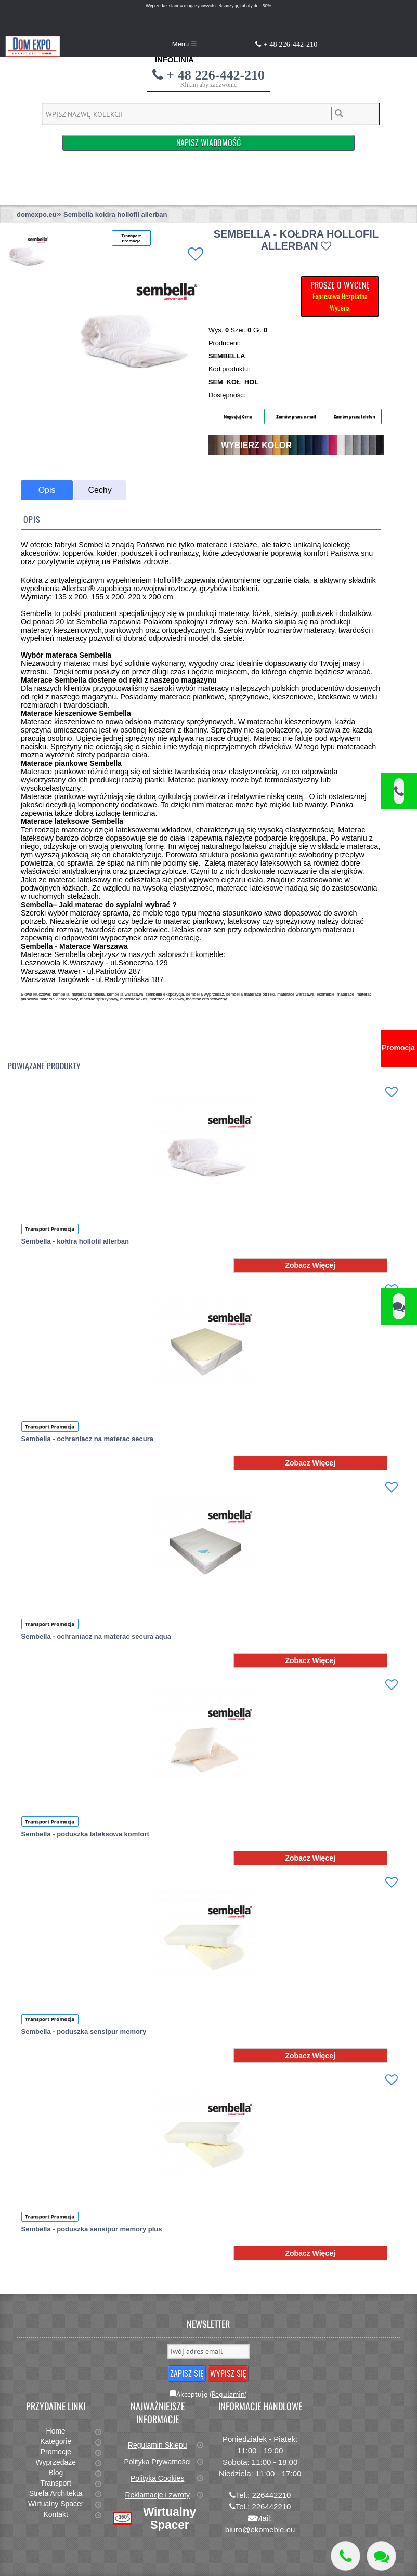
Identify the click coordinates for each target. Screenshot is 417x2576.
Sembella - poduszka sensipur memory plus (91, 2229)
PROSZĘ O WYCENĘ (340, 296)
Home (56, 2431)
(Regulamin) (228, 2394)
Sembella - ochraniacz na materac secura (87, 1438)
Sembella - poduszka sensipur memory (84, 2031)
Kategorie (55, 2441)
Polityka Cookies (158, 2478)
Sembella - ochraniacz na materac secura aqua (96, 1636)
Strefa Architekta (56, 2493)
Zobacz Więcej (310, 1265)
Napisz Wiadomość (208, 142)
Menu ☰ (184, 44)
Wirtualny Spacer (56, 2504)
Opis (47, 490)
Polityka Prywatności (157, 2461)
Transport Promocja (49, 1228)
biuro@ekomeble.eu (260, 2529)
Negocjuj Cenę (238, 416)
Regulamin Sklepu (157, 2445)
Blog (55, 2472)
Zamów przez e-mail (296, 416)
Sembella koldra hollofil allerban (115, 214)
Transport (56, 2483)
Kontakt (55, 2514)
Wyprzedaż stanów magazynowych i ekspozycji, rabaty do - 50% (208, 5)
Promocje (56, 2452)
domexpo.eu (37, 214)
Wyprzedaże (55, 2462)
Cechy (99, 490)
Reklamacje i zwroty (157, 2495)
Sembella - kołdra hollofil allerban (75, 1241)
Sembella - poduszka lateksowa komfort (85, 1833)
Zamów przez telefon (354, 416)
